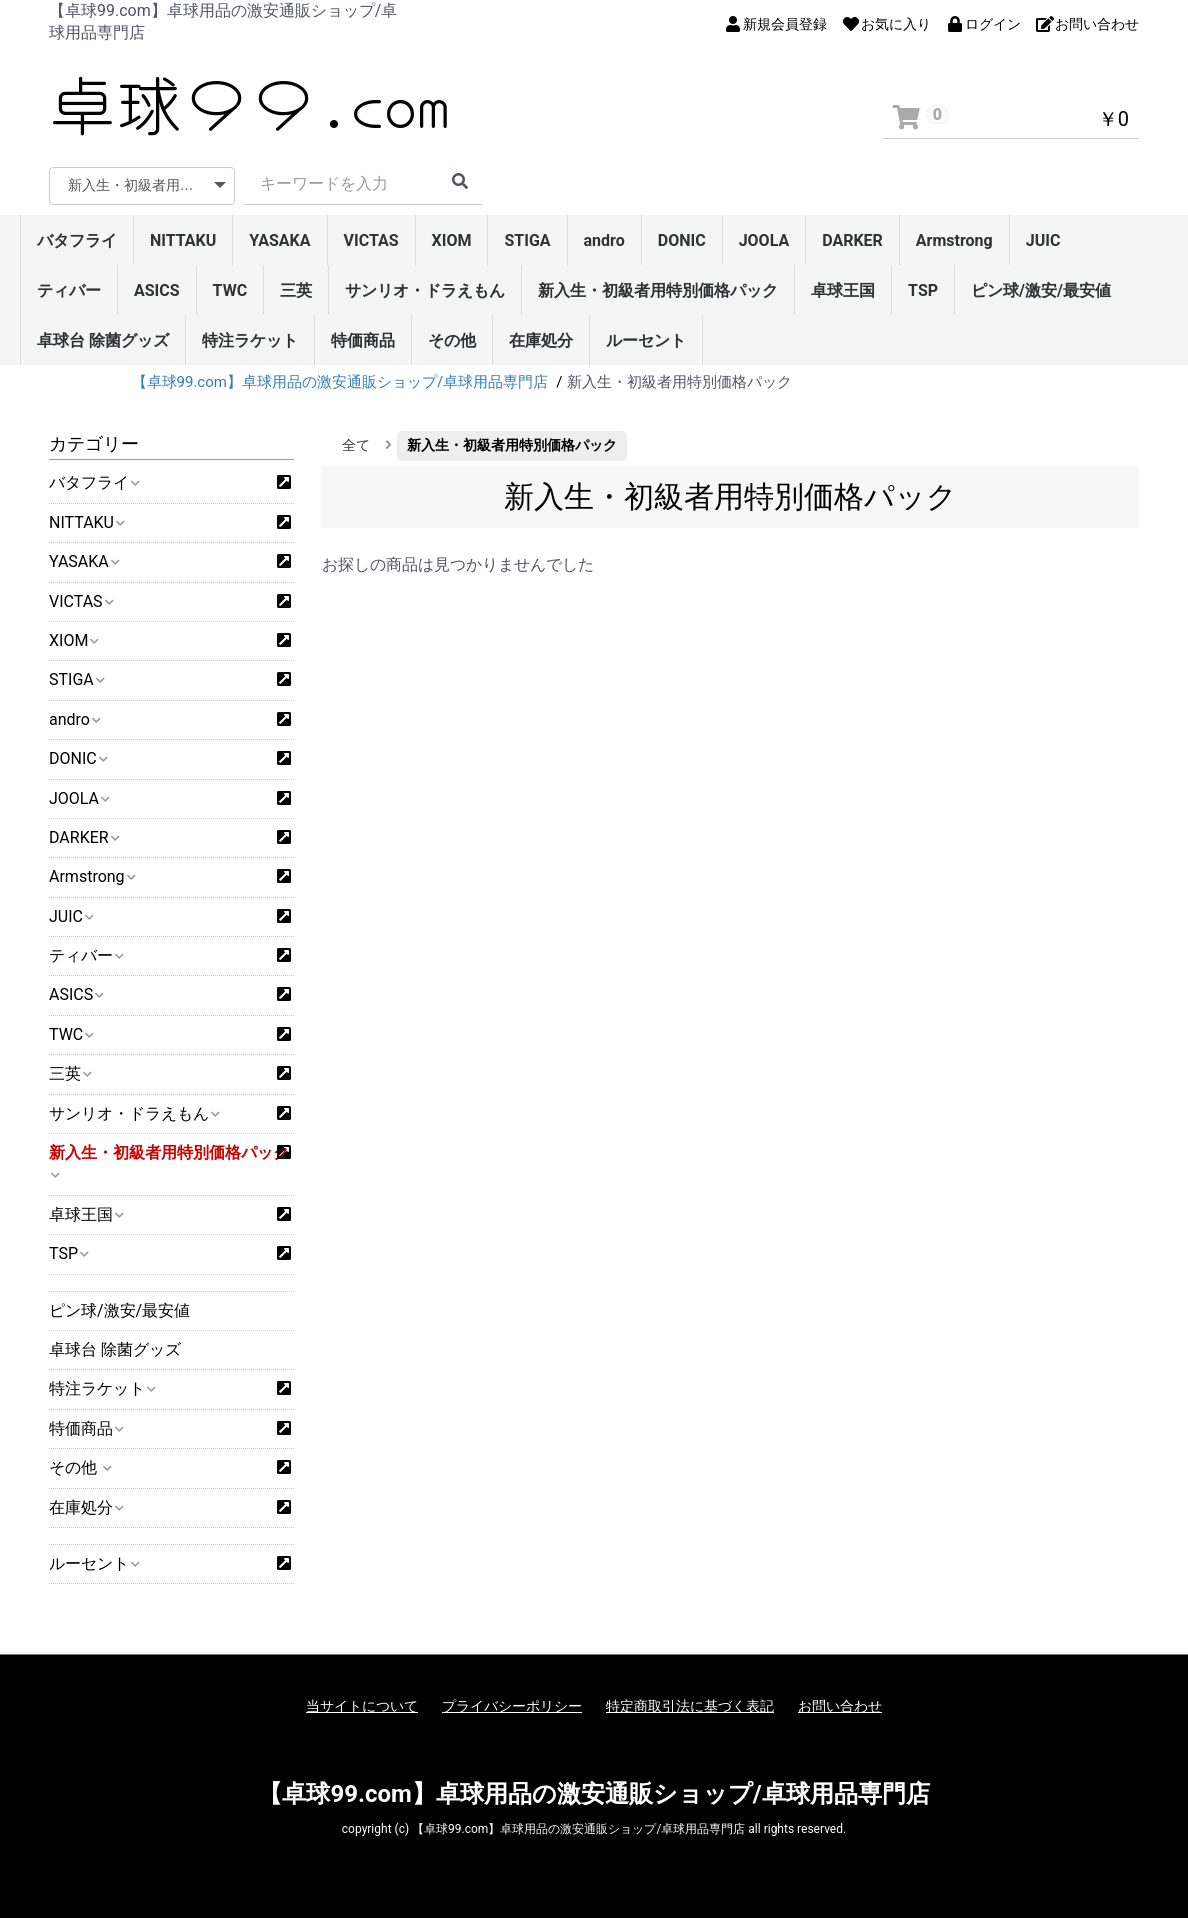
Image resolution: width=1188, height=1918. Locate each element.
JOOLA (764, 240)
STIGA (527, 240)
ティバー (69, 290)
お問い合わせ (840, 1706)
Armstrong (954, 240)
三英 (296, 290)
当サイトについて (362, 1706)
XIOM (452, 240)
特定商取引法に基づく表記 (690, 1706)
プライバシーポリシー (512, 1706)
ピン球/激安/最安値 (1041, 290)
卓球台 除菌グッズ (103, 340)
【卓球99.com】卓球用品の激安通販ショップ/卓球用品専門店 (593, 1794)
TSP (923, 290)
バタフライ (77, 240)
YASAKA (279, 240)
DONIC (682, 240)
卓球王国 (843, 290)
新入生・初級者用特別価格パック (658, 290)
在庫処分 (541, 340)
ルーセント (646, 340)
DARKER (852, 240)
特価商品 (363, 340)
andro (604, 240)
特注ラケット (250, 340)
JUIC (1043, 240)
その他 (452, 340)
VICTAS (371, 240)
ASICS (157, 290)
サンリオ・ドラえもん (425, 290)
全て (356, 445)
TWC (230, 290)
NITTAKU (183, 240)
